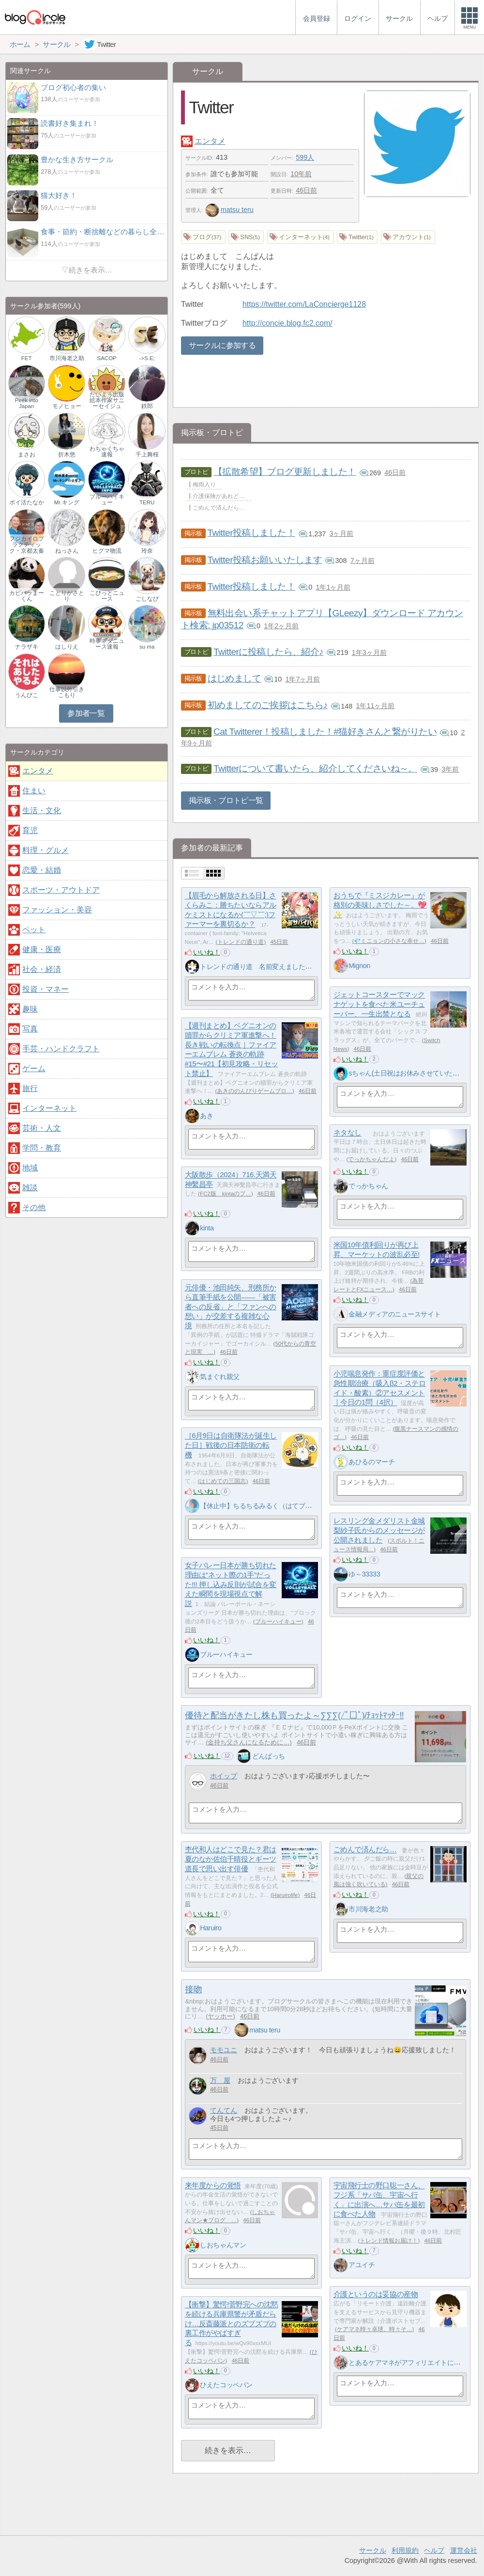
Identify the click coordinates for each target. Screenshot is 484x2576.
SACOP (106, 358)
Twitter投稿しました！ (251, 533)
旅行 (30, 1088)
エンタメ (210, 141)
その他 (33, 1207)
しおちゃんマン (223, 2245)
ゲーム (33, 1068)
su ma (146, 647)
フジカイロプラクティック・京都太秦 (26, 544)
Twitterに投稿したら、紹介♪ (268, 652)
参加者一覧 (86, 713)
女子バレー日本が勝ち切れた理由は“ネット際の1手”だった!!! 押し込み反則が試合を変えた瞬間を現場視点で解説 (230, 1584)
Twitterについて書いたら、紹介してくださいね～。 (315, 768)
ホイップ (223, 1776)
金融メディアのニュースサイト (394, 1314)
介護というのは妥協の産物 (375, 2294)
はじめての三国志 (222, 1481)
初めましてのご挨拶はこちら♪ (268, 705)
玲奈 (147, 551)
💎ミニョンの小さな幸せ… (389, 941)
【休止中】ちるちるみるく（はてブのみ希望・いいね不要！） (292, 1506)
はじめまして (234, 678)
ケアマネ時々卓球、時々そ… (374, 2329)
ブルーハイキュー (278, 1621)
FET (26, 358)
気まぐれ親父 (219, 1376)
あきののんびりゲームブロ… (254, 1091)
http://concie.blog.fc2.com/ (287, 323)
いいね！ (206, 952)
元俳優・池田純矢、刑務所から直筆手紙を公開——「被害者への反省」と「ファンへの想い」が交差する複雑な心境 (230, 1307)
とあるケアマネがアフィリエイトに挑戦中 (410, 2362)
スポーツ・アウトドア (61, 890)
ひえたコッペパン (226, 2385)
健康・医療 (41, 949)
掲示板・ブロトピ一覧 (226, 800)
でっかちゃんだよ (371, 1159)
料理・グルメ (45, 850)
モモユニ (223, 2050)
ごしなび (147, 599)
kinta (206, 1228)
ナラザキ (26, 647)
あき (206, 1116)
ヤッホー (220, 2016)
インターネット (49, 1108)
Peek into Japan (26, 403)
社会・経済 (41, 969)
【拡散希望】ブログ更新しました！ (284, 472)
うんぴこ (26, 695)
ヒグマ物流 (106, 551)
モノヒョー (66, 406)
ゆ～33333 (364, 1574)
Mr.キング (66, 502)
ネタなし (347, 1133)
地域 (30, 1168)
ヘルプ (434, 2550)
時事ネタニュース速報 (107, 644)
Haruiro (210, 1928)
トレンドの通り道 (240, 942)
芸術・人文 (41, 1128)
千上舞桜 (147, 454)
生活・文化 (41, 810)
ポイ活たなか (26, 502)
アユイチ (361, 2265)
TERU (146, 502)
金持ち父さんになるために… (248, 1742)
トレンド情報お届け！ (389, 2240)
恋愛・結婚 (41, 870)
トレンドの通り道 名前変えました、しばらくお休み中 (282, 966)
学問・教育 (41, 1148)
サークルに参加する (222, 345)
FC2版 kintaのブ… (225, 1194)
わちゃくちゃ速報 (107, 451)
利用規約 (405, 2550)
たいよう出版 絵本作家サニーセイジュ (107, 400)
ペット (33, 929)
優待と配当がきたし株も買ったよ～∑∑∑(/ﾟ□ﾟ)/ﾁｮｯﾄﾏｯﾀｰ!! (294, 1715)
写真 (30, 1029)
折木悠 (67, 454)
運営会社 (463, 2550)
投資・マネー (45, 989)
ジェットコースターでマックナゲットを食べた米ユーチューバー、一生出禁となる (379, 1004)
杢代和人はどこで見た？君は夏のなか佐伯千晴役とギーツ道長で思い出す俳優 (230, 1859)
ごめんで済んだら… (365, 1850)
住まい (33, 791)
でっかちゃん (368, 1186)
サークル (372, 2550)
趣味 (30, 1009)
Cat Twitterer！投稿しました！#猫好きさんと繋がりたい (325, 732)
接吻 (193, 1989)
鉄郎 (147, 406)
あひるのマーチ (371, 1462)
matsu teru (229, 209)
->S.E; (146, 358)
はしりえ (66, 647)
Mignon (359, 966)
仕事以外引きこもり (66, 692)
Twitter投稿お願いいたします (265, 560)
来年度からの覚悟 (213, 2186)
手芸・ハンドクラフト (61, 1049)
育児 (30, 830)
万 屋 (220, 2080)
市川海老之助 (368, 1909)
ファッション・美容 (57, 910)
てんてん (223, 2110)
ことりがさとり (66, 596)
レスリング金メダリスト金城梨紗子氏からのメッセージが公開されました (379, 1530)
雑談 (30, 1187)
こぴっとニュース (107, 596)
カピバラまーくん (26, 596)
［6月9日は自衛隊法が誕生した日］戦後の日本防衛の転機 (231, 1445)
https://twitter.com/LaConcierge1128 (304, 304)
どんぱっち (268, 1756)
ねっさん (66, 551)
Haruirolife (285, 1895)
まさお (26, 454)
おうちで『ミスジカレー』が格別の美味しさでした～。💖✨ (380, 905)
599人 (305, 157)
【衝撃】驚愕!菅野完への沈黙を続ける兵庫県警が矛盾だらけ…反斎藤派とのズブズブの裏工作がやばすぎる (231, 2324)
